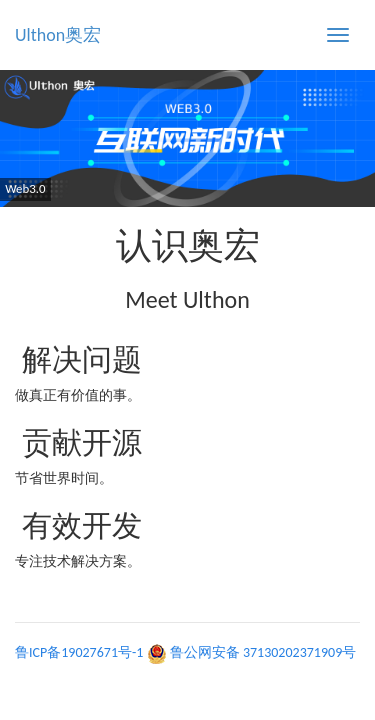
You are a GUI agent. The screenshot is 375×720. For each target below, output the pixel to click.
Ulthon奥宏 (58, 35)
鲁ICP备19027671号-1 (79, 652)
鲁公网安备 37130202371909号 (263, 652)
